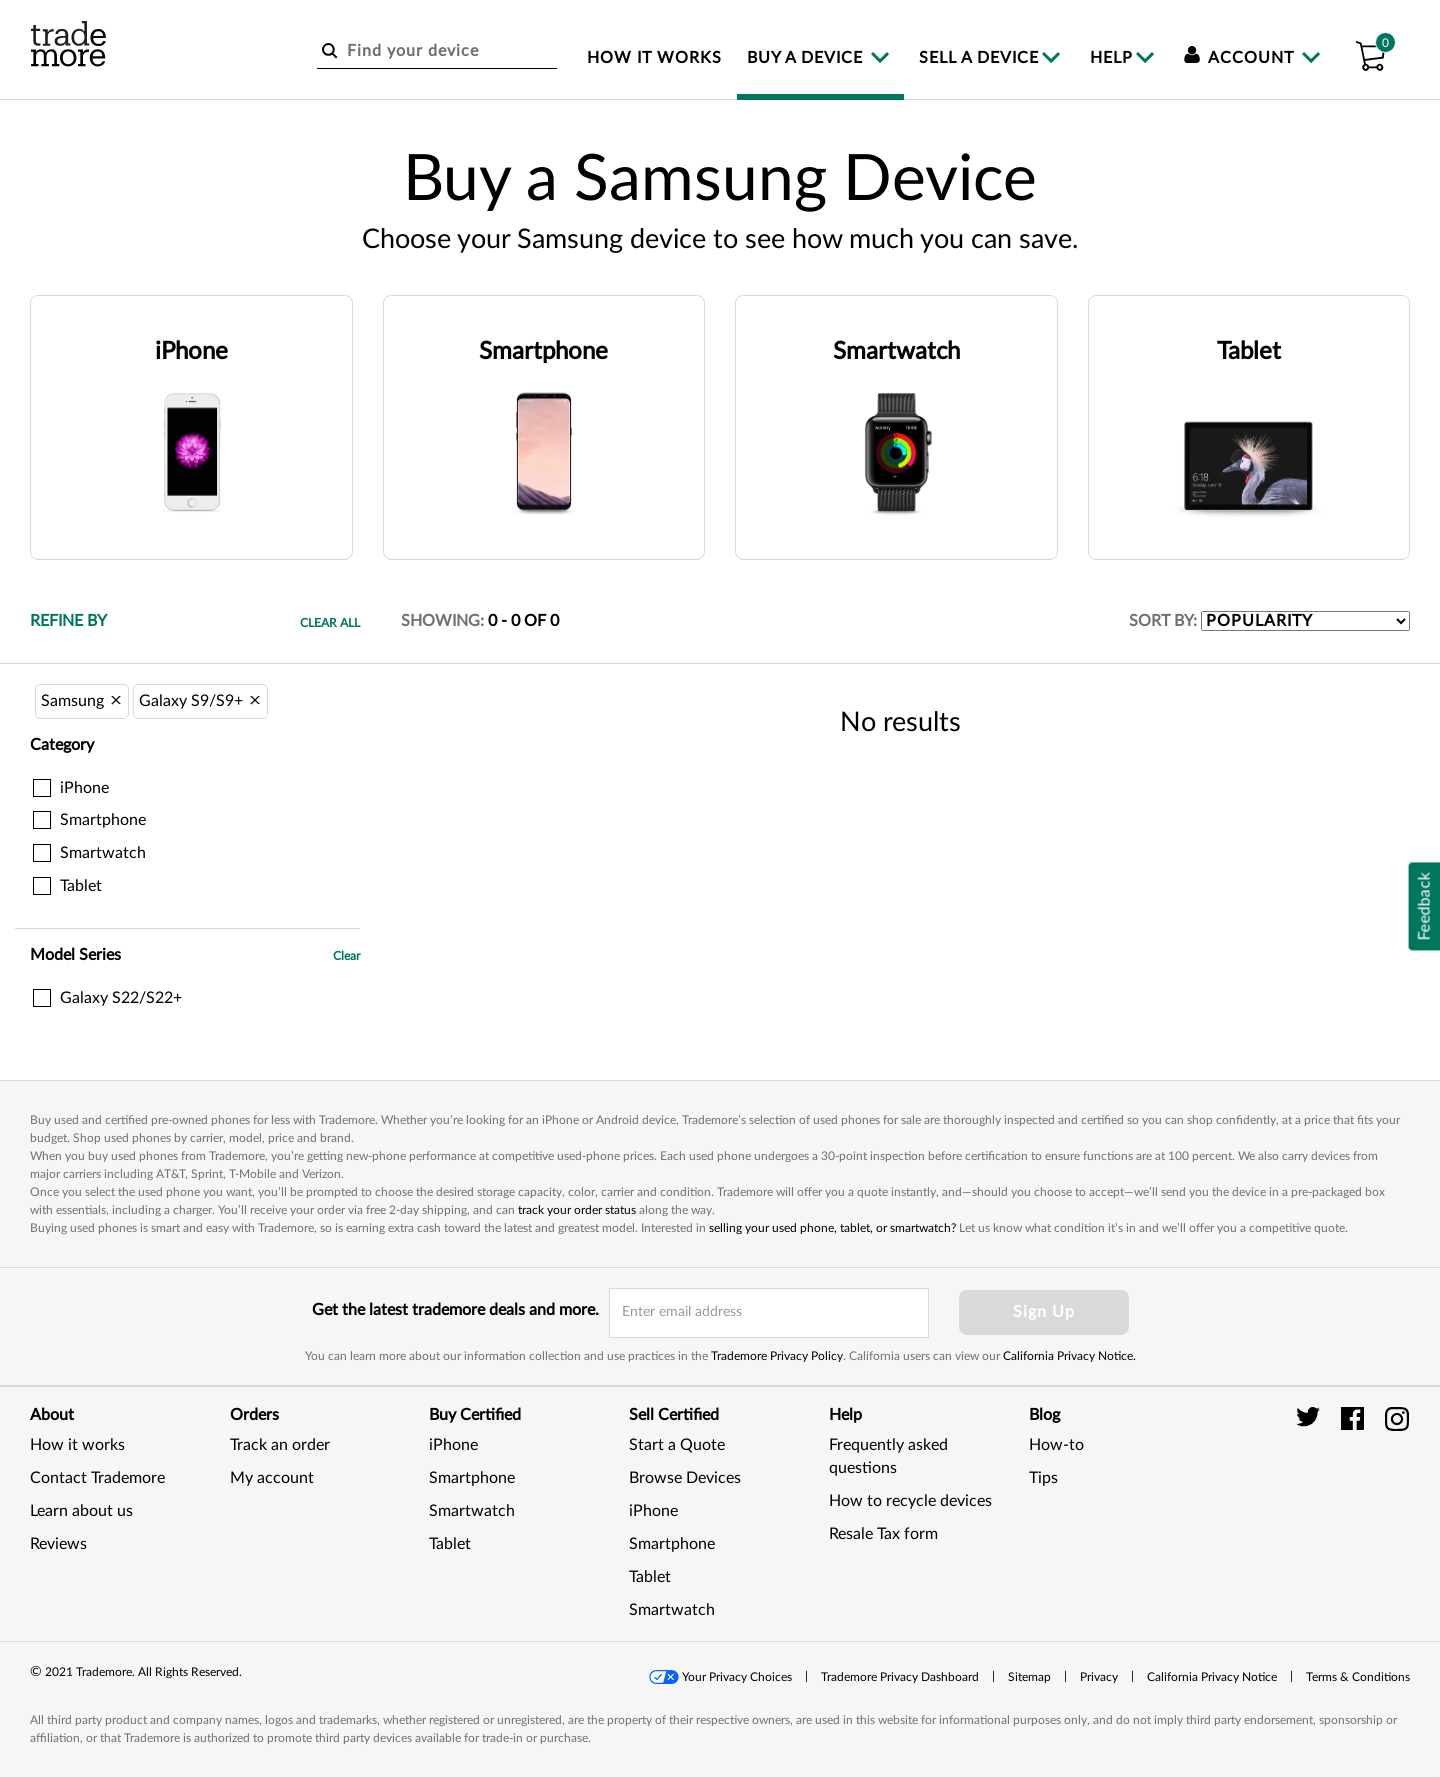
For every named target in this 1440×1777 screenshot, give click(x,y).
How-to (1056, 1445)
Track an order (280, 1445)
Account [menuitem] (1241, 58)
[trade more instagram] (1397, 1418)
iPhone (453, 1445)
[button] (1370, 53)
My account (272, 1478)
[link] (1360, 1500)
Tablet (450, 1544)
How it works (77, 1445)
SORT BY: (1163, 621)
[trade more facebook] (1355, 1418)
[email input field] (769, 1313)
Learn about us (81, 1511)
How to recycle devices (910, 1501)
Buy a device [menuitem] (807, 58)
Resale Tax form (883, 1534)
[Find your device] (437, 52)
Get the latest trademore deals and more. (455, 1310)
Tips (1043, 1478)
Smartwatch (472, 1511)
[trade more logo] (68, 44)
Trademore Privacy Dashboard (900, 1677)
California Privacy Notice (1212, 1677)
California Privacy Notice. (1069, 1356)
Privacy (1099, 1677)
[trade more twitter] (1311, 1418)
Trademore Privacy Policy (777, 1356)
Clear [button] (346, 956)
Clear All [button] (330, 623)
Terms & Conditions (1358, 1677)
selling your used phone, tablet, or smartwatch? (832, 1228)
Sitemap (1029, 1677)
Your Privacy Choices (737, 1677)
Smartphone (472, 1478)
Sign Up (1044, 1312)
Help (1111, 58)
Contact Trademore (97, 1478)
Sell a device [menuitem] (979, 58)
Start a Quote (677, 1445)
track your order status (577, 1210)
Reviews (58, 1544)
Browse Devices (685, 1478)
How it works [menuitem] (654, 58)
